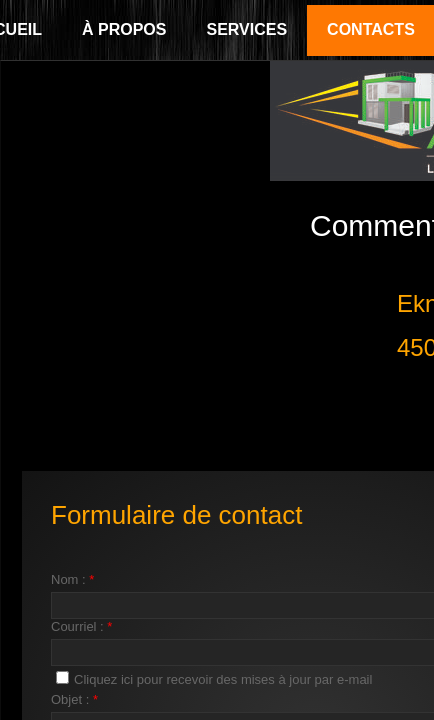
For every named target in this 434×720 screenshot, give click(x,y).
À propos (124, 29)
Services (246, 29)
